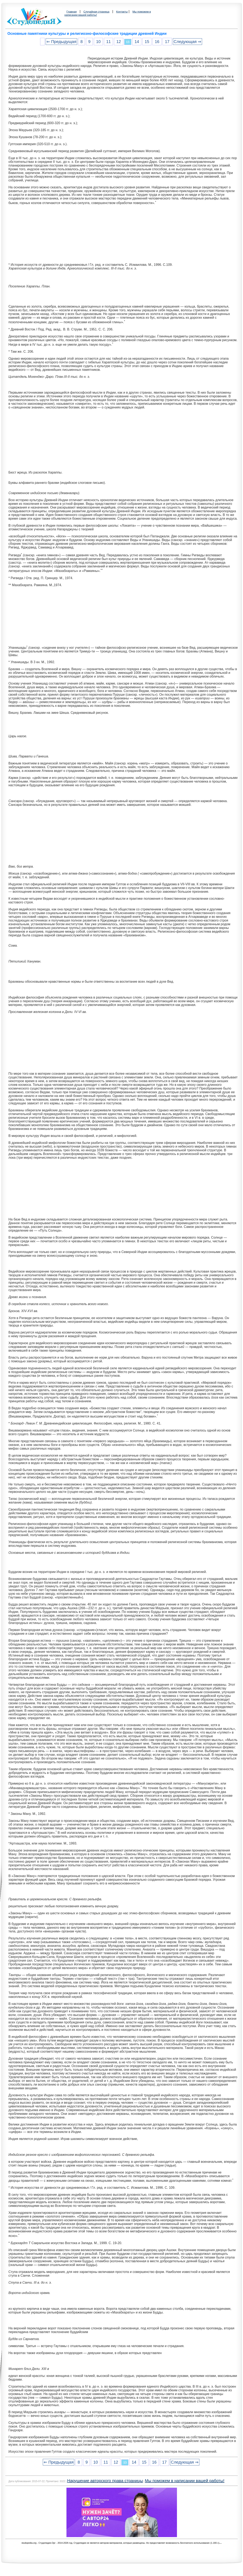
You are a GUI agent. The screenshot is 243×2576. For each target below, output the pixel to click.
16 (157, 41)
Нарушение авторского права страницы (105, 2480)
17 (167, 41)
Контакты (122, 11)
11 (108, 41)
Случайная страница (96, 11)
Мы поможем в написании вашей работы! (184, 2480)
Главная (71, 11)
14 (137, 41)
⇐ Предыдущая (61, 41)
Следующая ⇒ (187, 41)
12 (118, 41)
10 (98, 41)
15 (147, 41)
